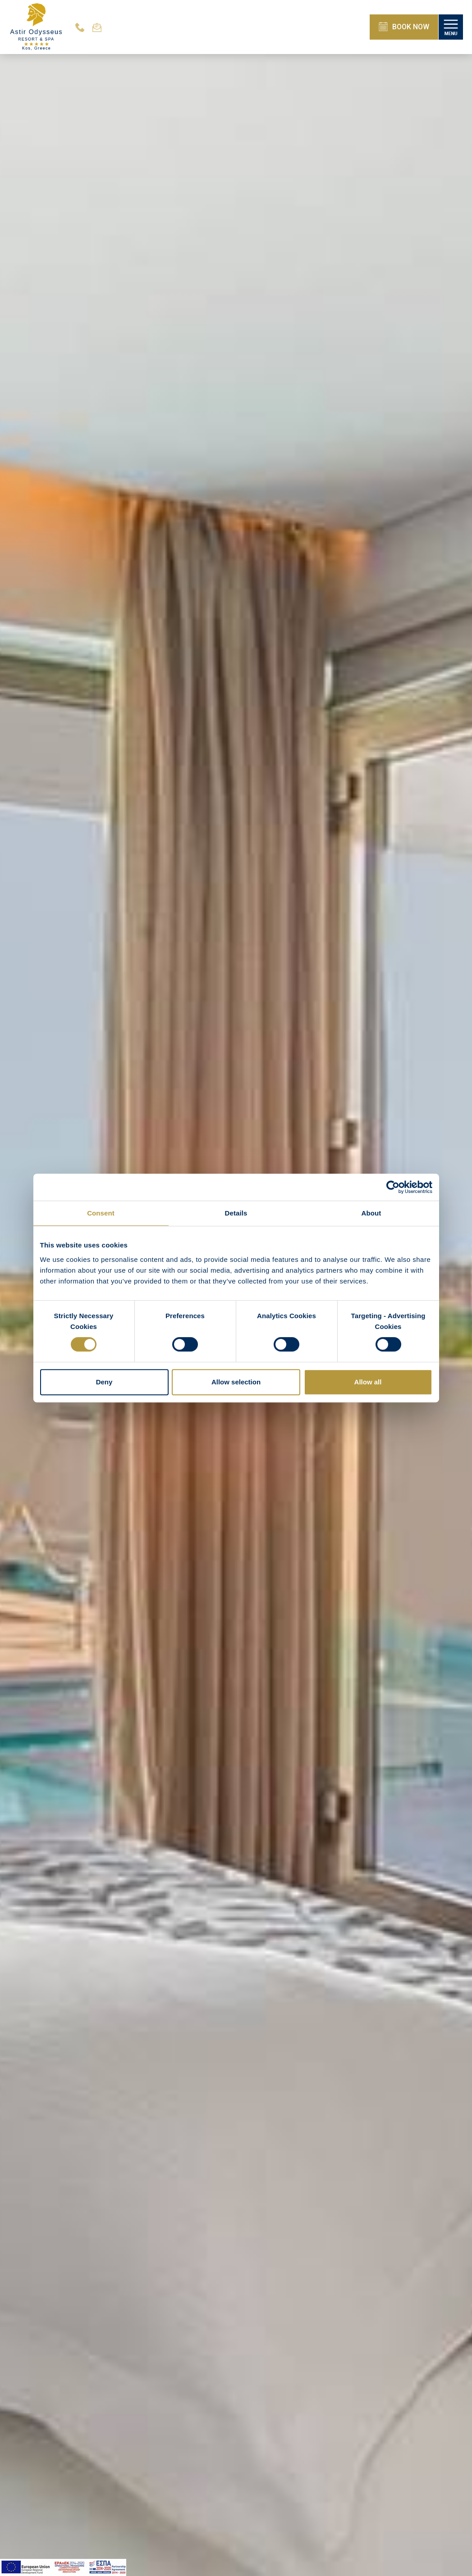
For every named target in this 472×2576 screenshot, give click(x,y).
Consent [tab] (101, 1213)
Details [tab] (236, 1213)
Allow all (368, 1382)
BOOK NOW (404, 26)
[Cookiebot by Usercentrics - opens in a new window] (392, 1187)
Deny (104, 1382)
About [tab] (371, 1213)
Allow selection (236, 1382)
